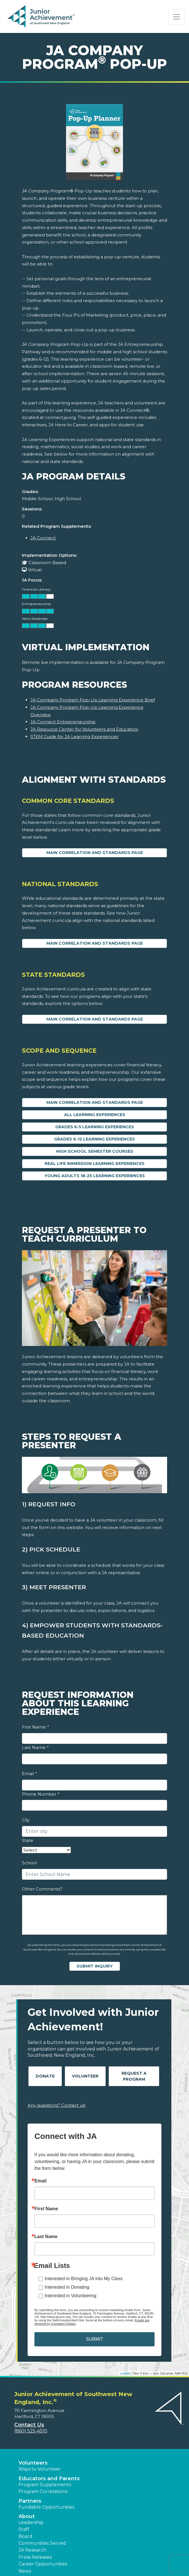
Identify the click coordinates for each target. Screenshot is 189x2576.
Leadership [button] (31, 2522)
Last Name (35, 1747)
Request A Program (134, 2076)
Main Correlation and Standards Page (94, 852)
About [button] (27, 2516)
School (29, 1862)
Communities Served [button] (42, 2543)
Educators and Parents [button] (49, 2478)
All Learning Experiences (94, 1114)
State (27, 1840)
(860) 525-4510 (30, 2431)
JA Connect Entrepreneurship (63, 721)
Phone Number (40, 1794)
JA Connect (43, 538)
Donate (45, 2076)
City (26, 1820)
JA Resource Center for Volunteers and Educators (84, 729)
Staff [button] (24, 2529)
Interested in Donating (67, 2287)
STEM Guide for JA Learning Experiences (74, 736)
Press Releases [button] (35, 2557)
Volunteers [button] (33, 2462)
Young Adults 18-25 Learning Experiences (94, 1175)
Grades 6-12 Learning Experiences (94, 1139)
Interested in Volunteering (70, 2295)
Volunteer (85, 2076)
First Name (35, 1727)
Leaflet (125, 2373)
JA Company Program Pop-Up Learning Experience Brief (92, 700)
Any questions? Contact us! (56, 2105)
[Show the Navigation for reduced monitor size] (176, 17)
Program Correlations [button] (43, 2491)
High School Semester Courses (94, 1151)
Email (29, 1773)
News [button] (25, 2571)
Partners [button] (30, 2501)
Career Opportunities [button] (43, 2564)
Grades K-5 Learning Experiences (94, 1126)
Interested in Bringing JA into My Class (84, 2278)
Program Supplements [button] (45, 2484)
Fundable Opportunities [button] (46, 2507)
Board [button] (25, 2536)
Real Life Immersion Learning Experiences (95, 1163)
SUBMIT (94, 2339)
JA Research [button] (32, 2550)
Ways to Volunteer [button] (40, 2469)
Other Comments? (42, 1889)
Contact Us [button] (29, 2424)
